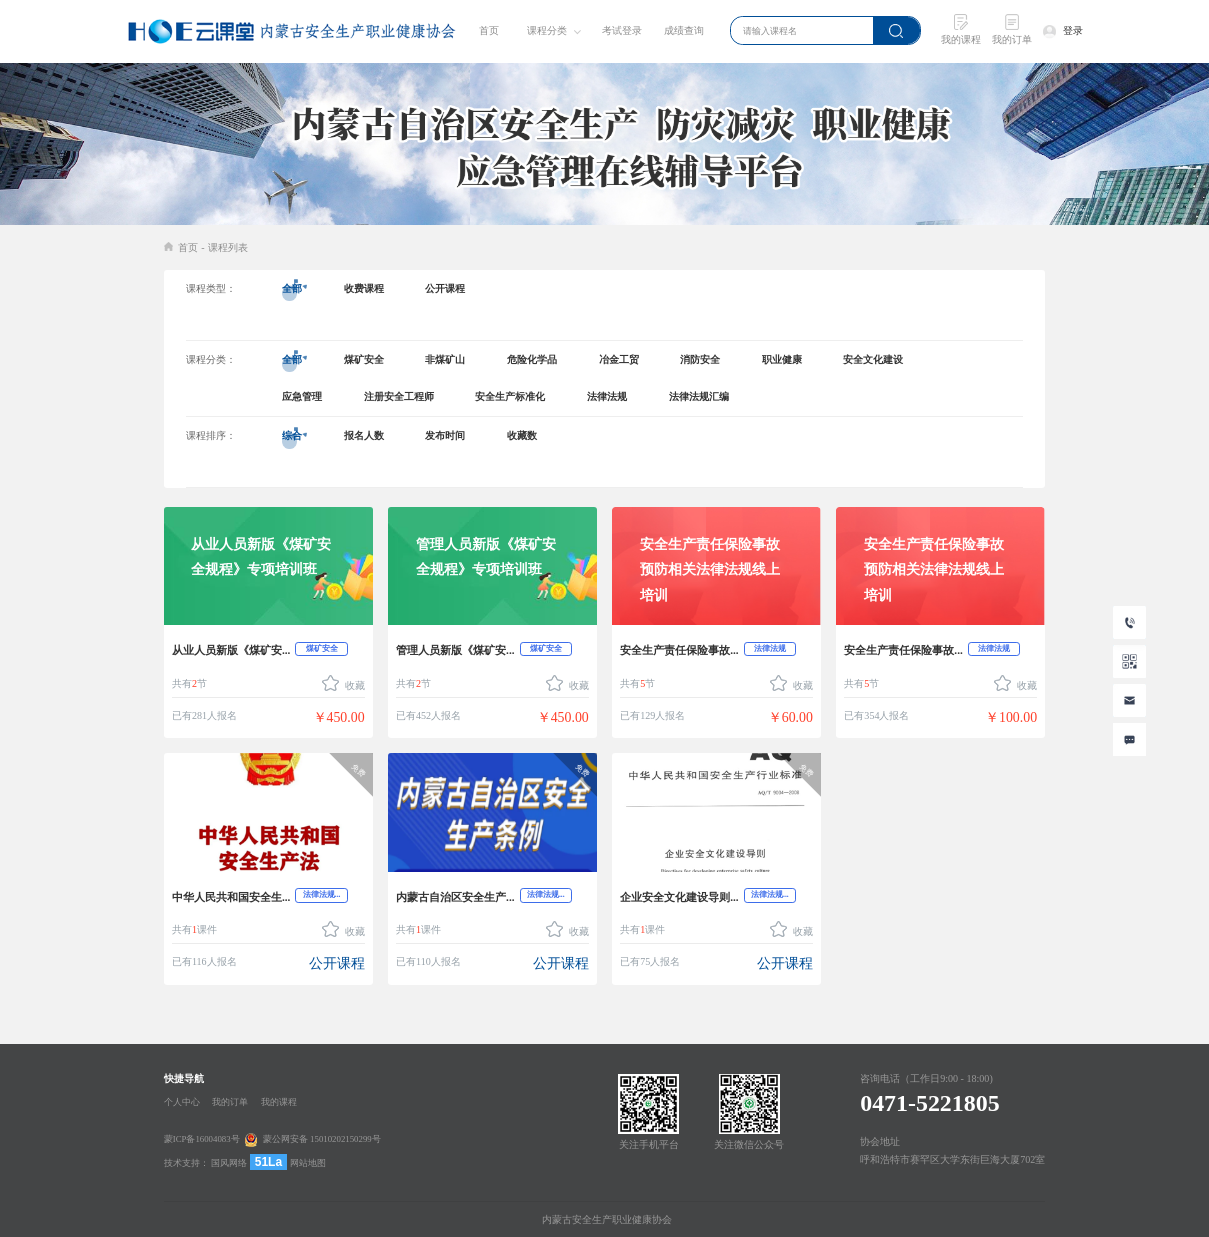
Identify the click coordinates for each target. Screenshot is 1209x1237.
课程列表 (228, 247)
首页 (489, 30)
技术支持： (186, 1163)
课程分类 (547, 30)
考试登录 (622, 30)
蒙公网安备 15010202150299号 (322, 1140)
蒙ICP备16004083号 (202, 1140)
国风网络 (229, 1163)
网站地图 (308, 1163)
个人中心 (182, 1102)
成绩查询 (684, 30)
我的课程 (279, 1102)
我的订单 (230, 1102)
